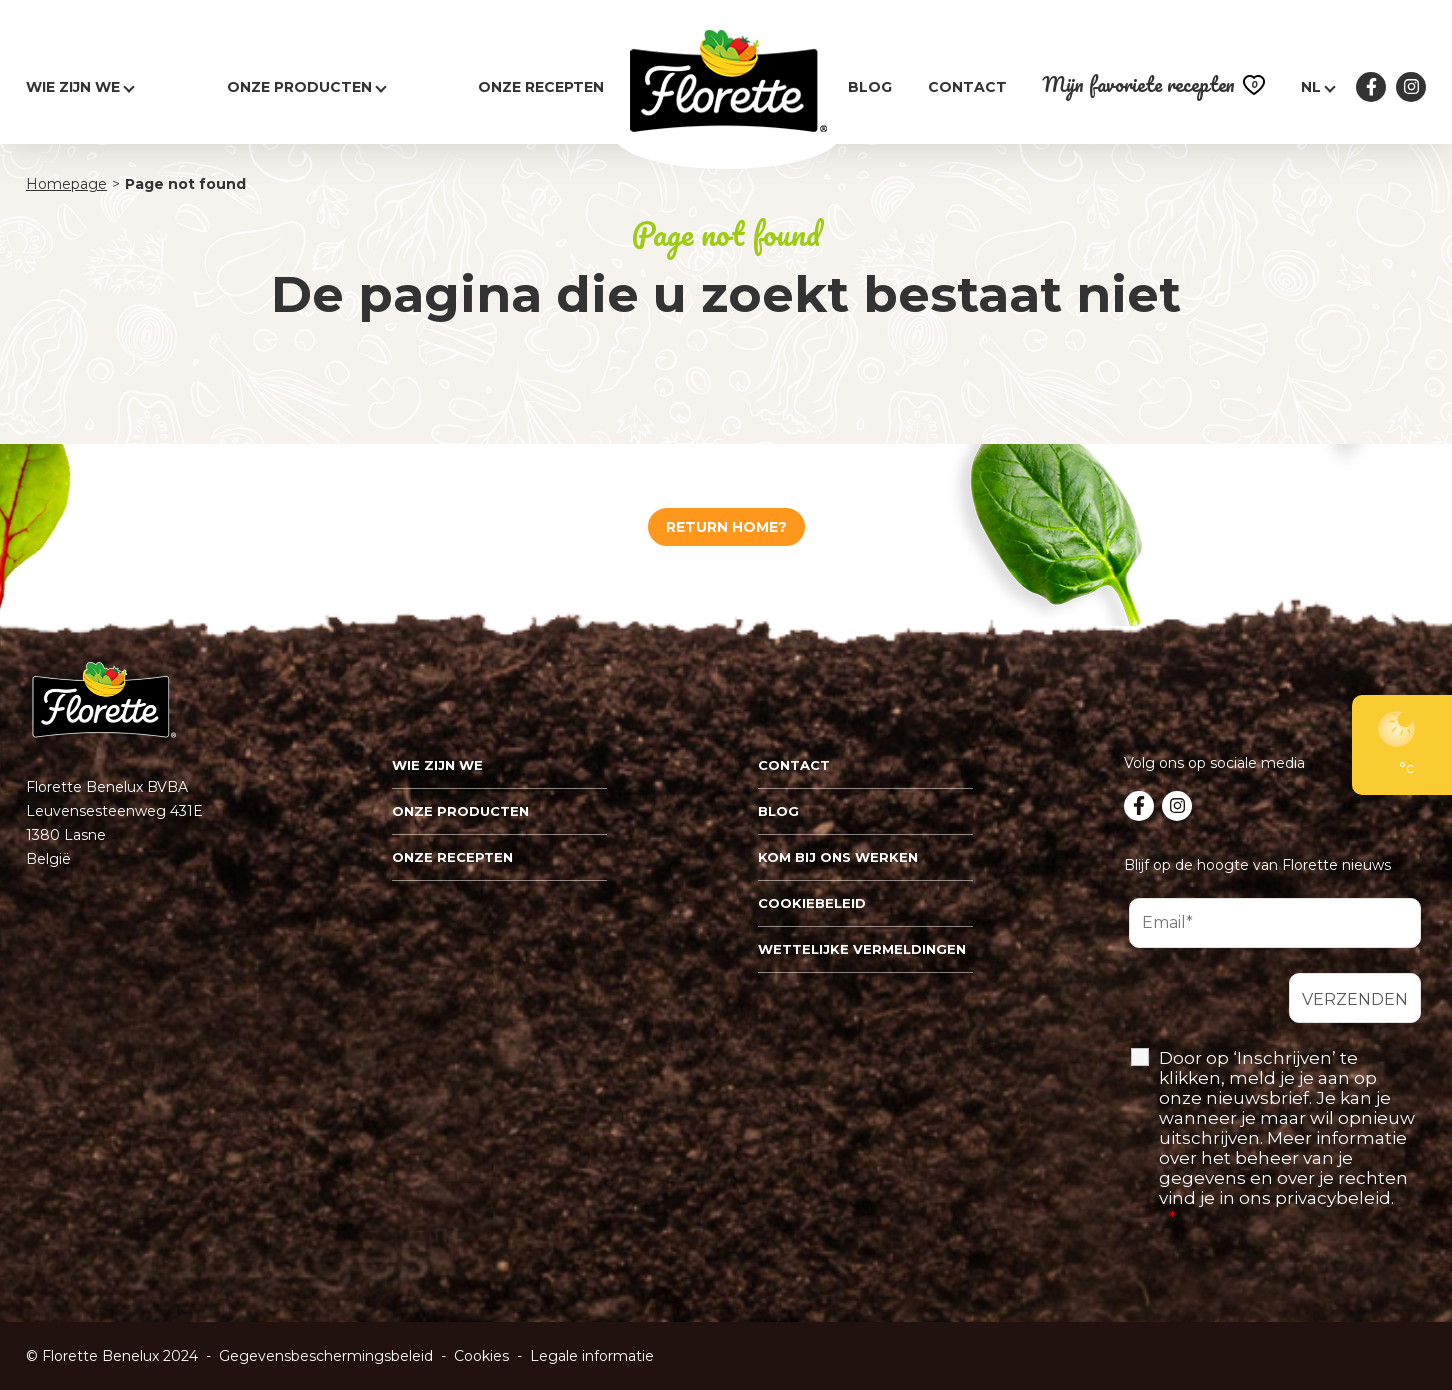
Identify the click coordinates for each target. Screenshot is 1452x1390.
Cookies (481, 1356)
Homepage (66, 184)
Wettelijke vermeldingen (862, 949)
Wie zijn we (437, 765)
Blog (870, 87)
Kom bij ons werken (838, 857)
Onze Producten (460, 811)
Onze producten (299, 87)
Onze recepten (541, 87)
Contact (967, 87)
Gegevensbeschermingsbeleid (326, 1356)
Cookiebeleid (812, 903)
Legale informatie (592, 1356)
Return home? (726, 527)
